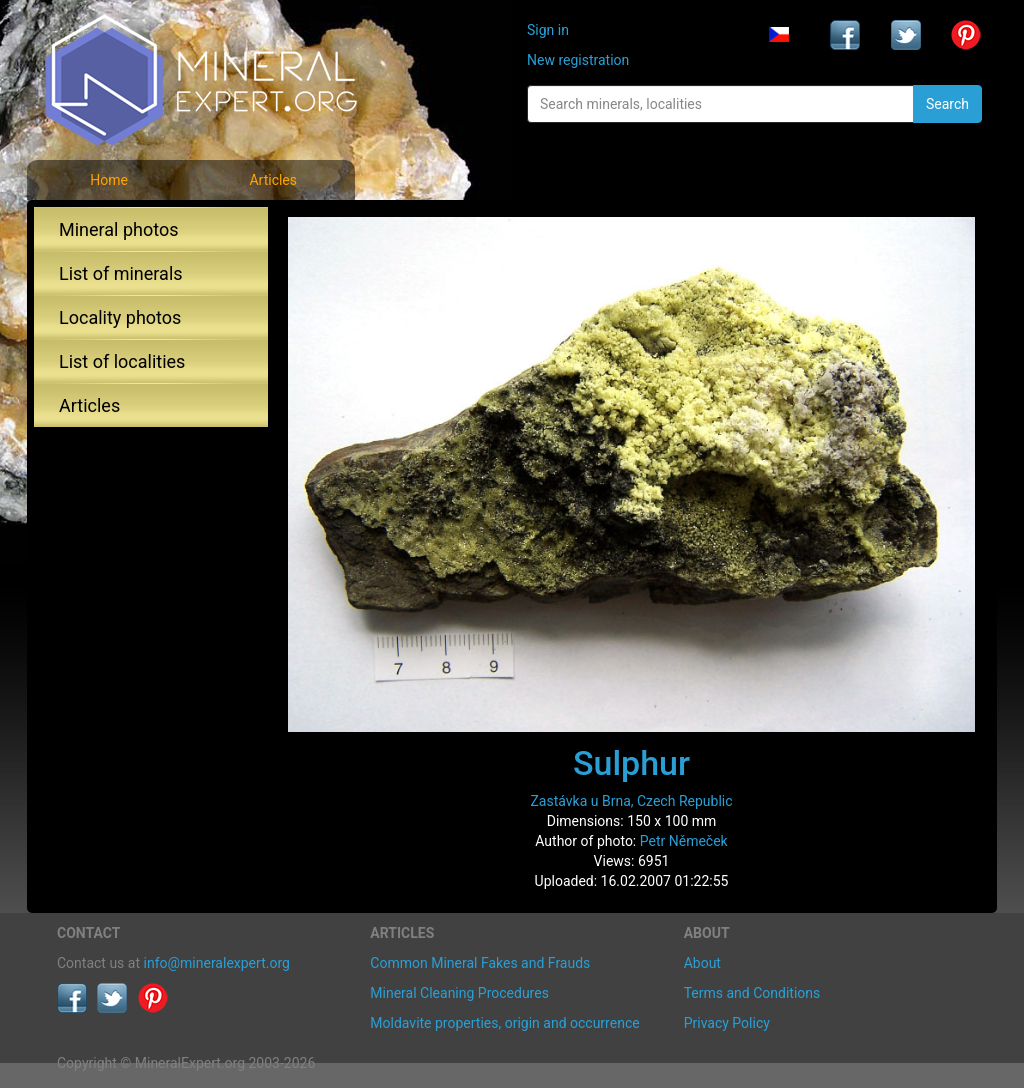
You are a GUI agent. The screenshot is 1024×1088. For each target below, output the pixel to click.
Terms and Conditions (752, 993)
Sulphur (631, 763)
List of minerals (121, 273)
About (702, 963)
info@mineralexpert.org (217, 963)
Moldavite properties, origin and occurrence (504, 1023)
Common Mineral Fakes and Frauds (480, 963)
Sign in (548, 30)
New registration (578, 60)
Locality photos (120, 317)
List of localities (122, 361)
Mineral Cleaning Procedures (459, 993)
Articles (273, 180)
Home (109, 180)
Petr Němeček (684, 841)
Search (947, 104)
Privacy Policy (727, 1023)
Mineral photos (119, 229)
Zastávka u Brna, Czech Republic (631, 801)
